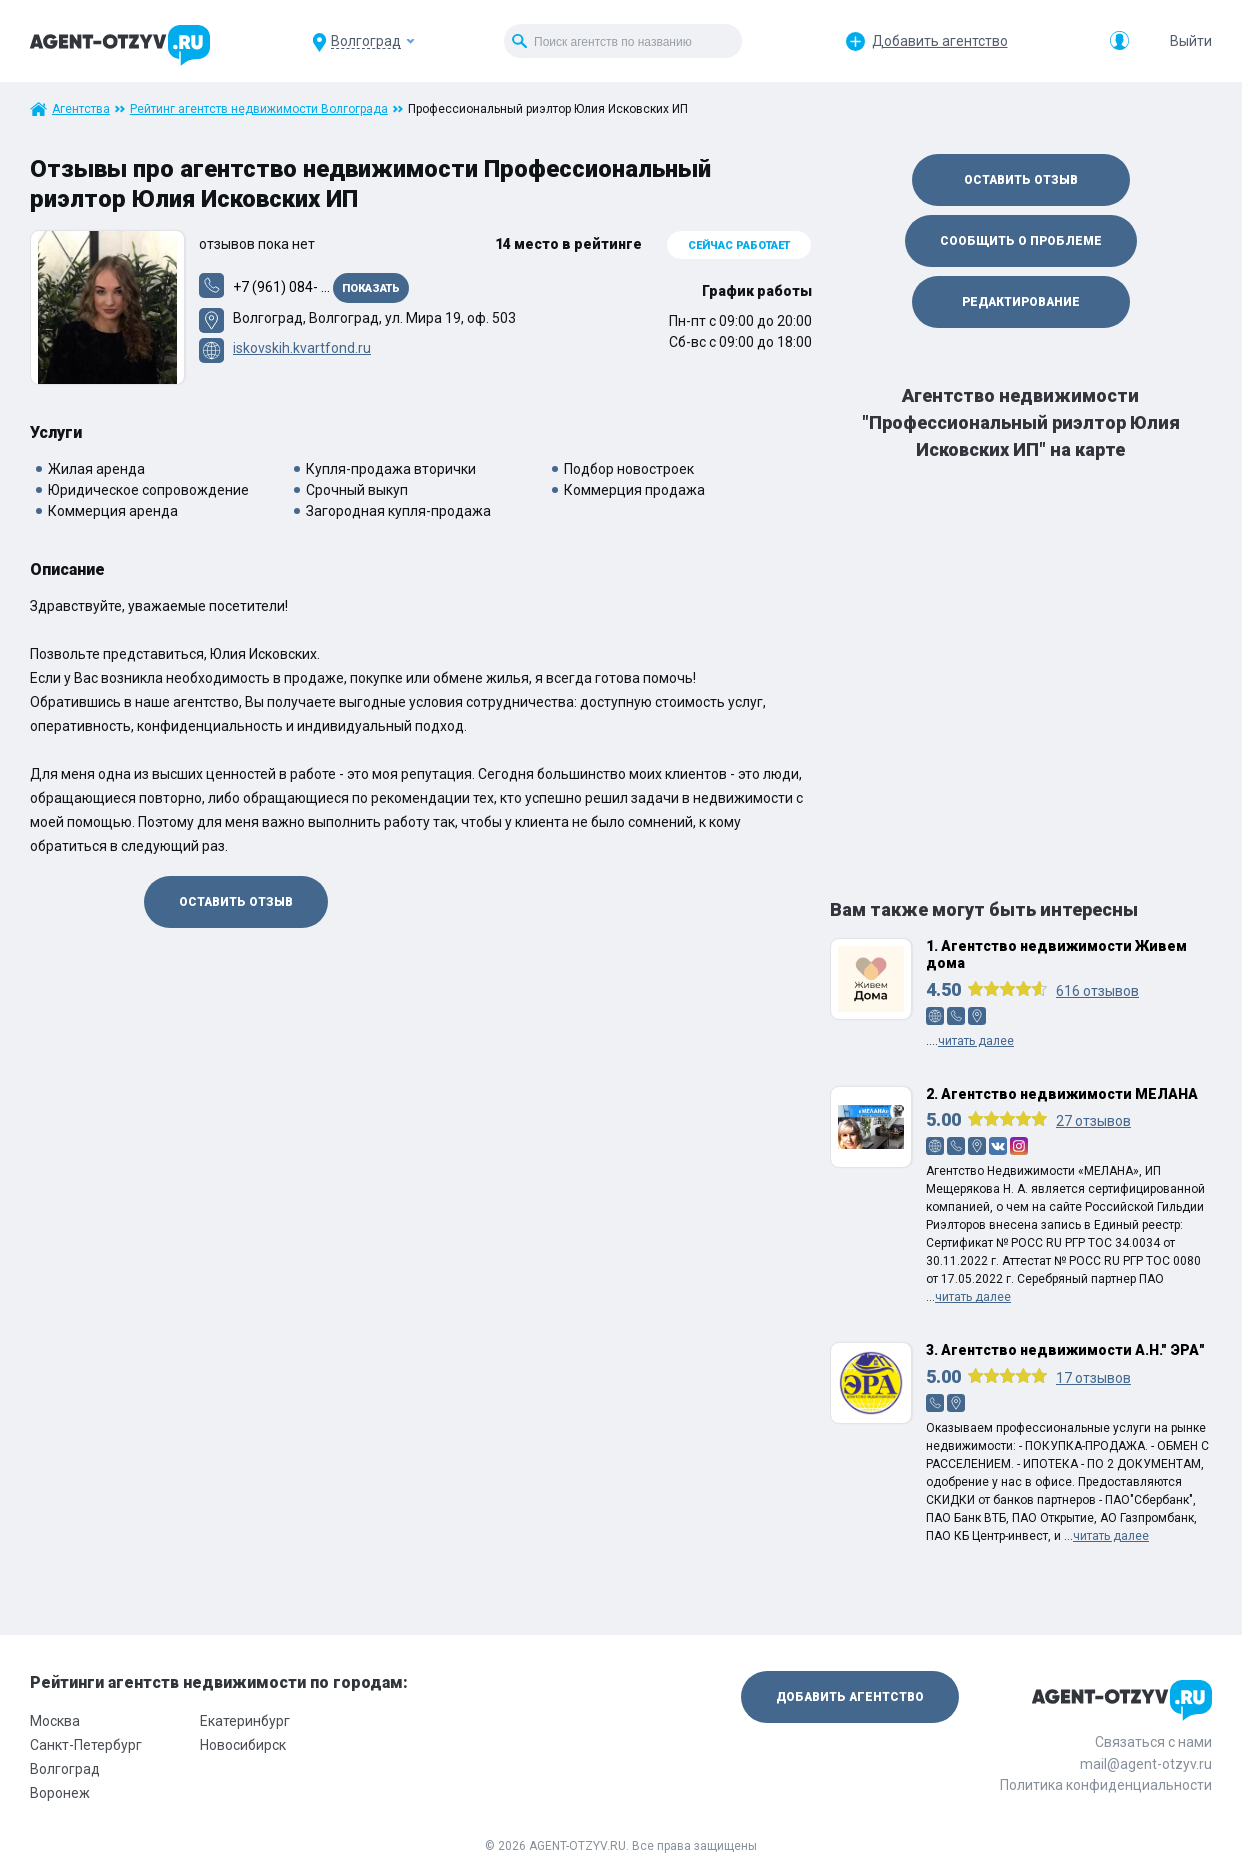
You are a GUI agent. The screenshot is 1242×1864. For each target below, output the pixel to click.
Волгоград (65, 1769)
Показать (371, 288)
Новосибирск (243, 1745)
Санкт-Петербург (86, 1745)
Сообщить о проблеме (1021, 241)
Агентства (81, 109)
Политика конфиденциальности (1106, 1785)
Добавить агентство (940, 41)
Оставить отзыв (236, 902)
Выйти (1191, 41)
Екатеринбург (245, 1721)
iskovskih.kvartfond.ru (302, 348)
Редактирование (1021, 302)
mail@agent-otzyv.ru (1146, 1764)
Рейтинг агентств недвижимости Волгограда (259, 109)
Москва (55, 1721)
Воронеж (60, 1793)
